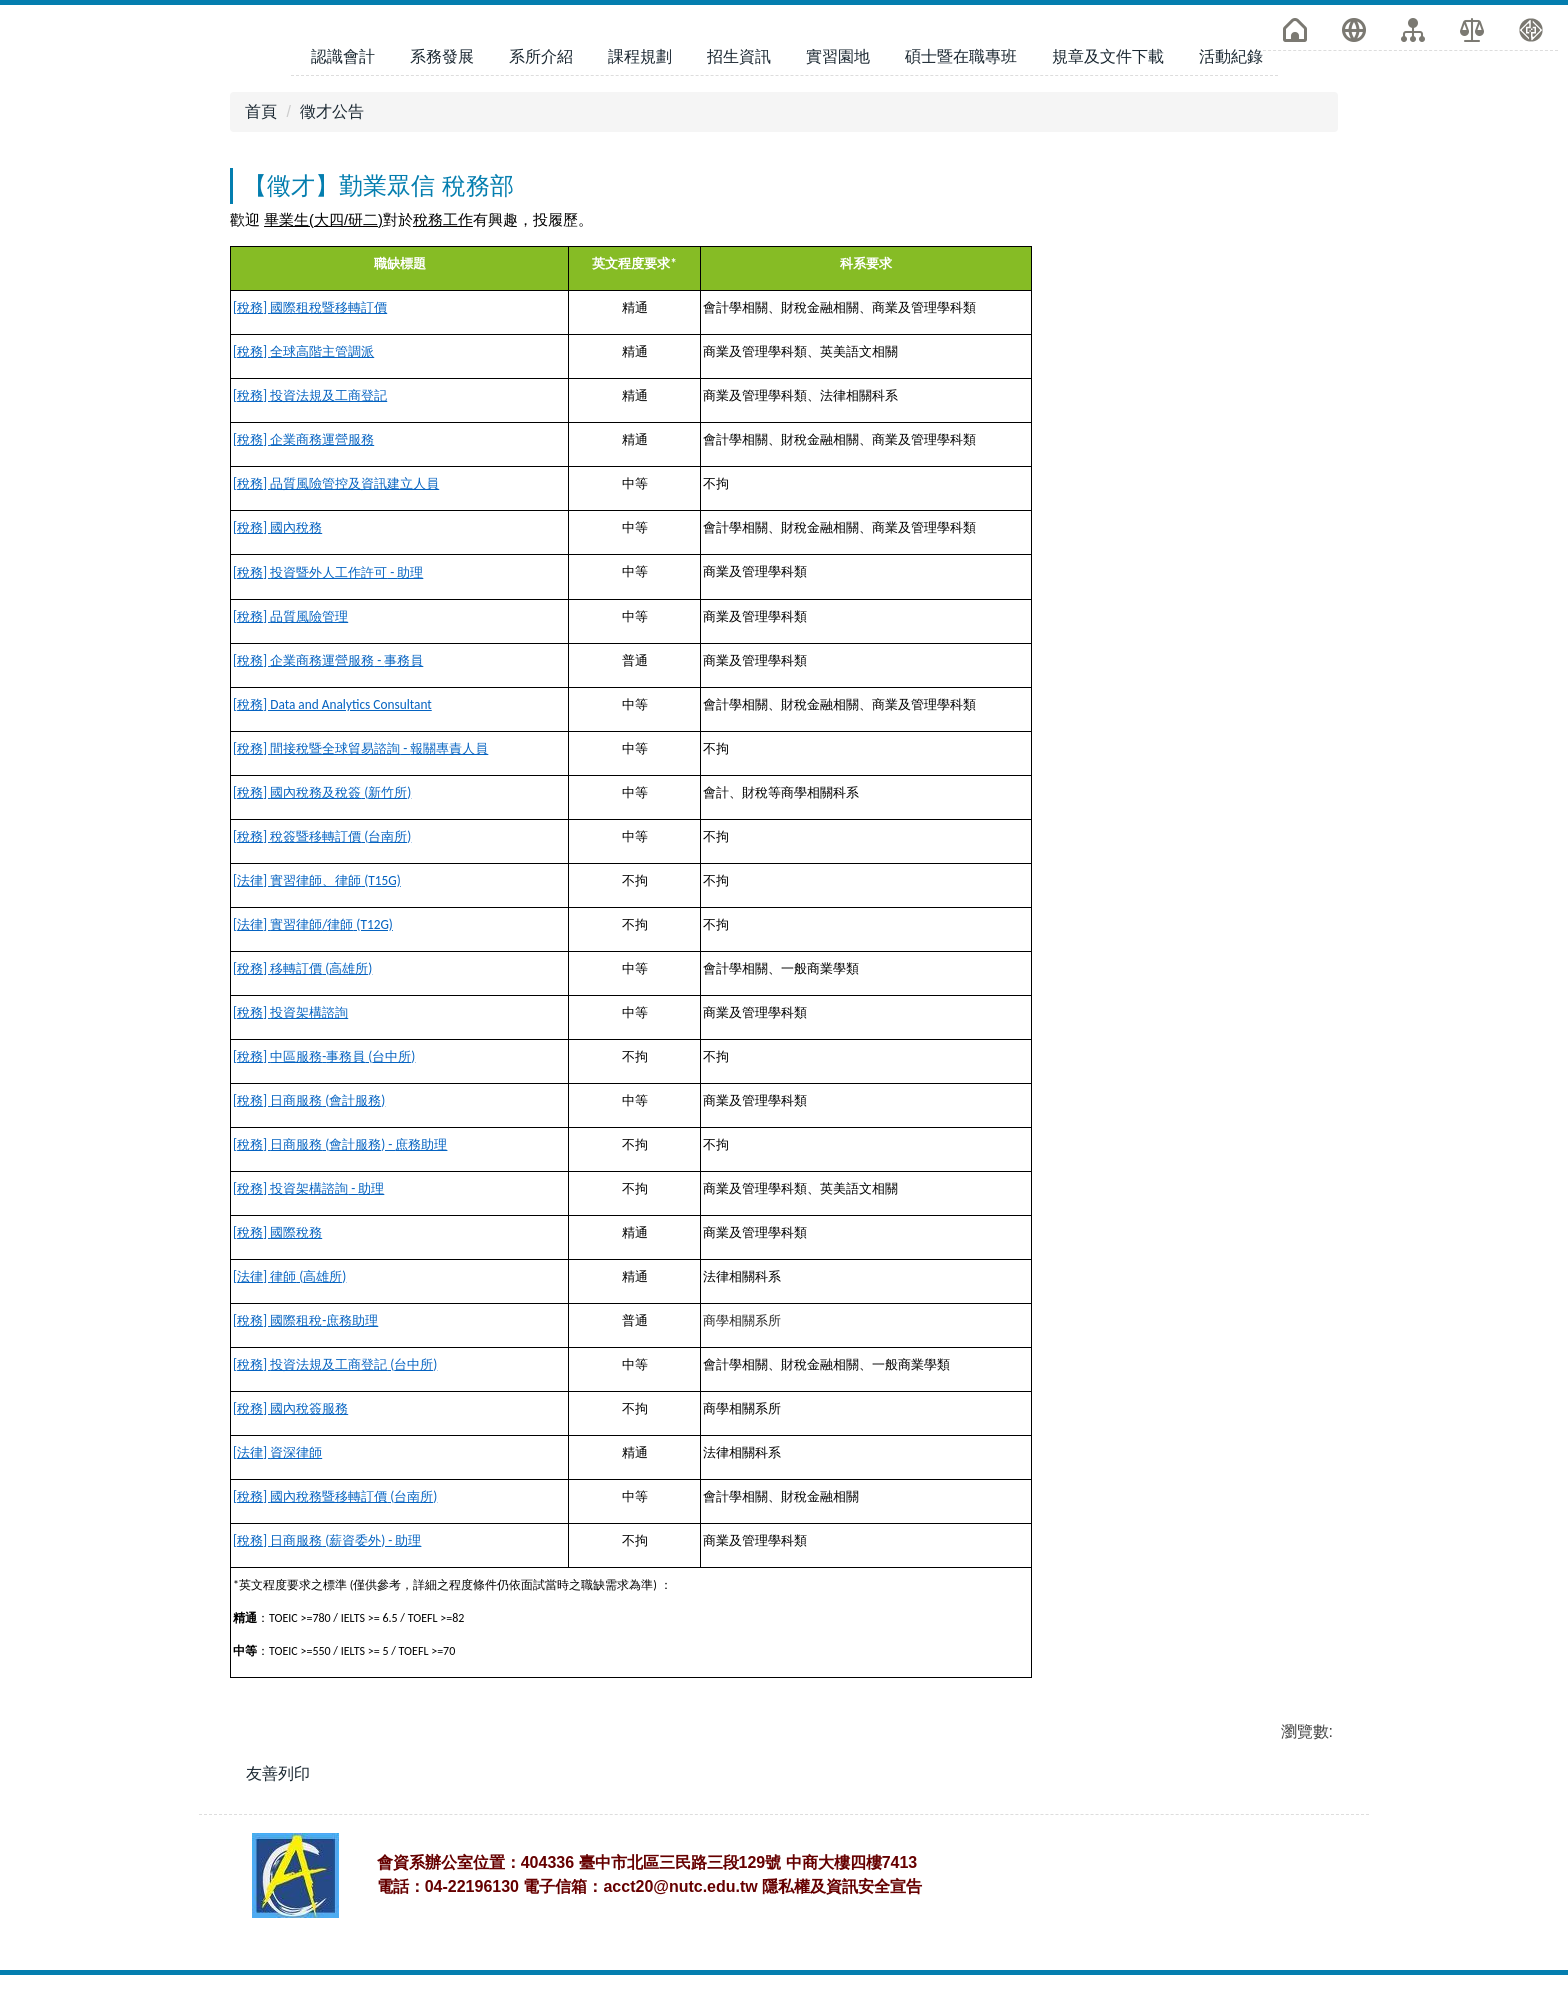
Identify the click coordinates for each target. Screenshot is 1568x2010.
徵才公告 (332, 87)
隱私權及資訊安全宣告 (842, 1921)
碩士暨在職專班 (961, 32)
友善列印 (278, 1749)
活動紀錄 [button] (1231, 32)
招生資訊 (739, 32)
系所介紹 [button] (541, 32)
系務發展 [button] (442, 32)
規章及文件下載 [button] (1108, 32)
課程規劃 (640, 32)
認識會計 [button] (343, 32)
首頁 (261, 87)
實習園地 (838, 32)
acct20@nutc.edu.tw (680, 1921)
